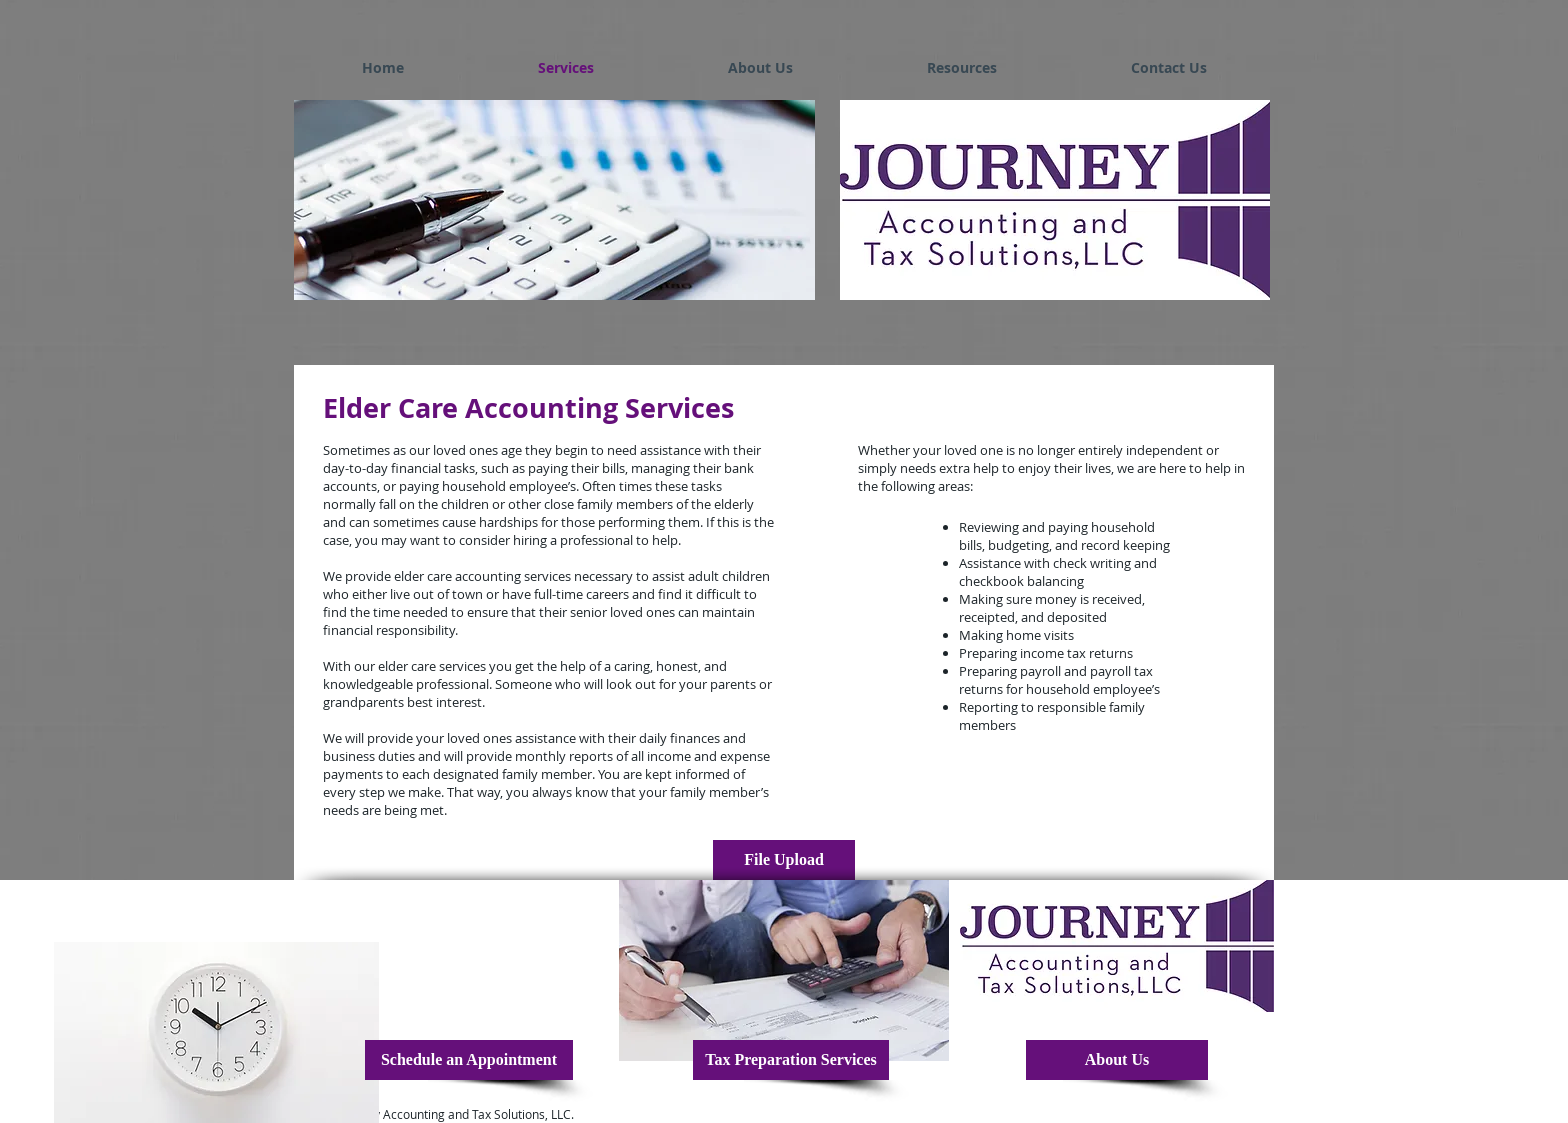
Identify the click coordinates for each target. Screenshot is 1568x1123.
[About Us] (1117, 1060)
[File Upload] (784, 860)
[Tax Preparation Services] (791, 1060)
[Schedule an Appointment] (469, 1060)
